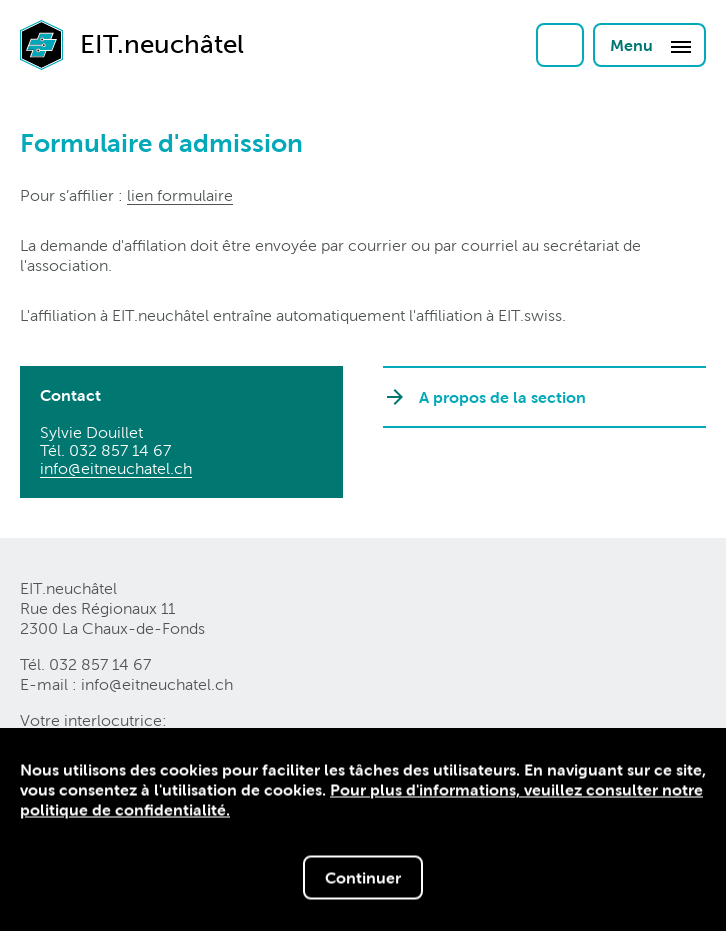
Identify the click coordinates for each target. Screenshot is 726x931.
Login (560, 45)
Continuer (363, 879)
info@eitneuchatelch (116, 468)
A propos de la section (502, 397)
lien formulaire (180, 195)
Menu (651, 46)
